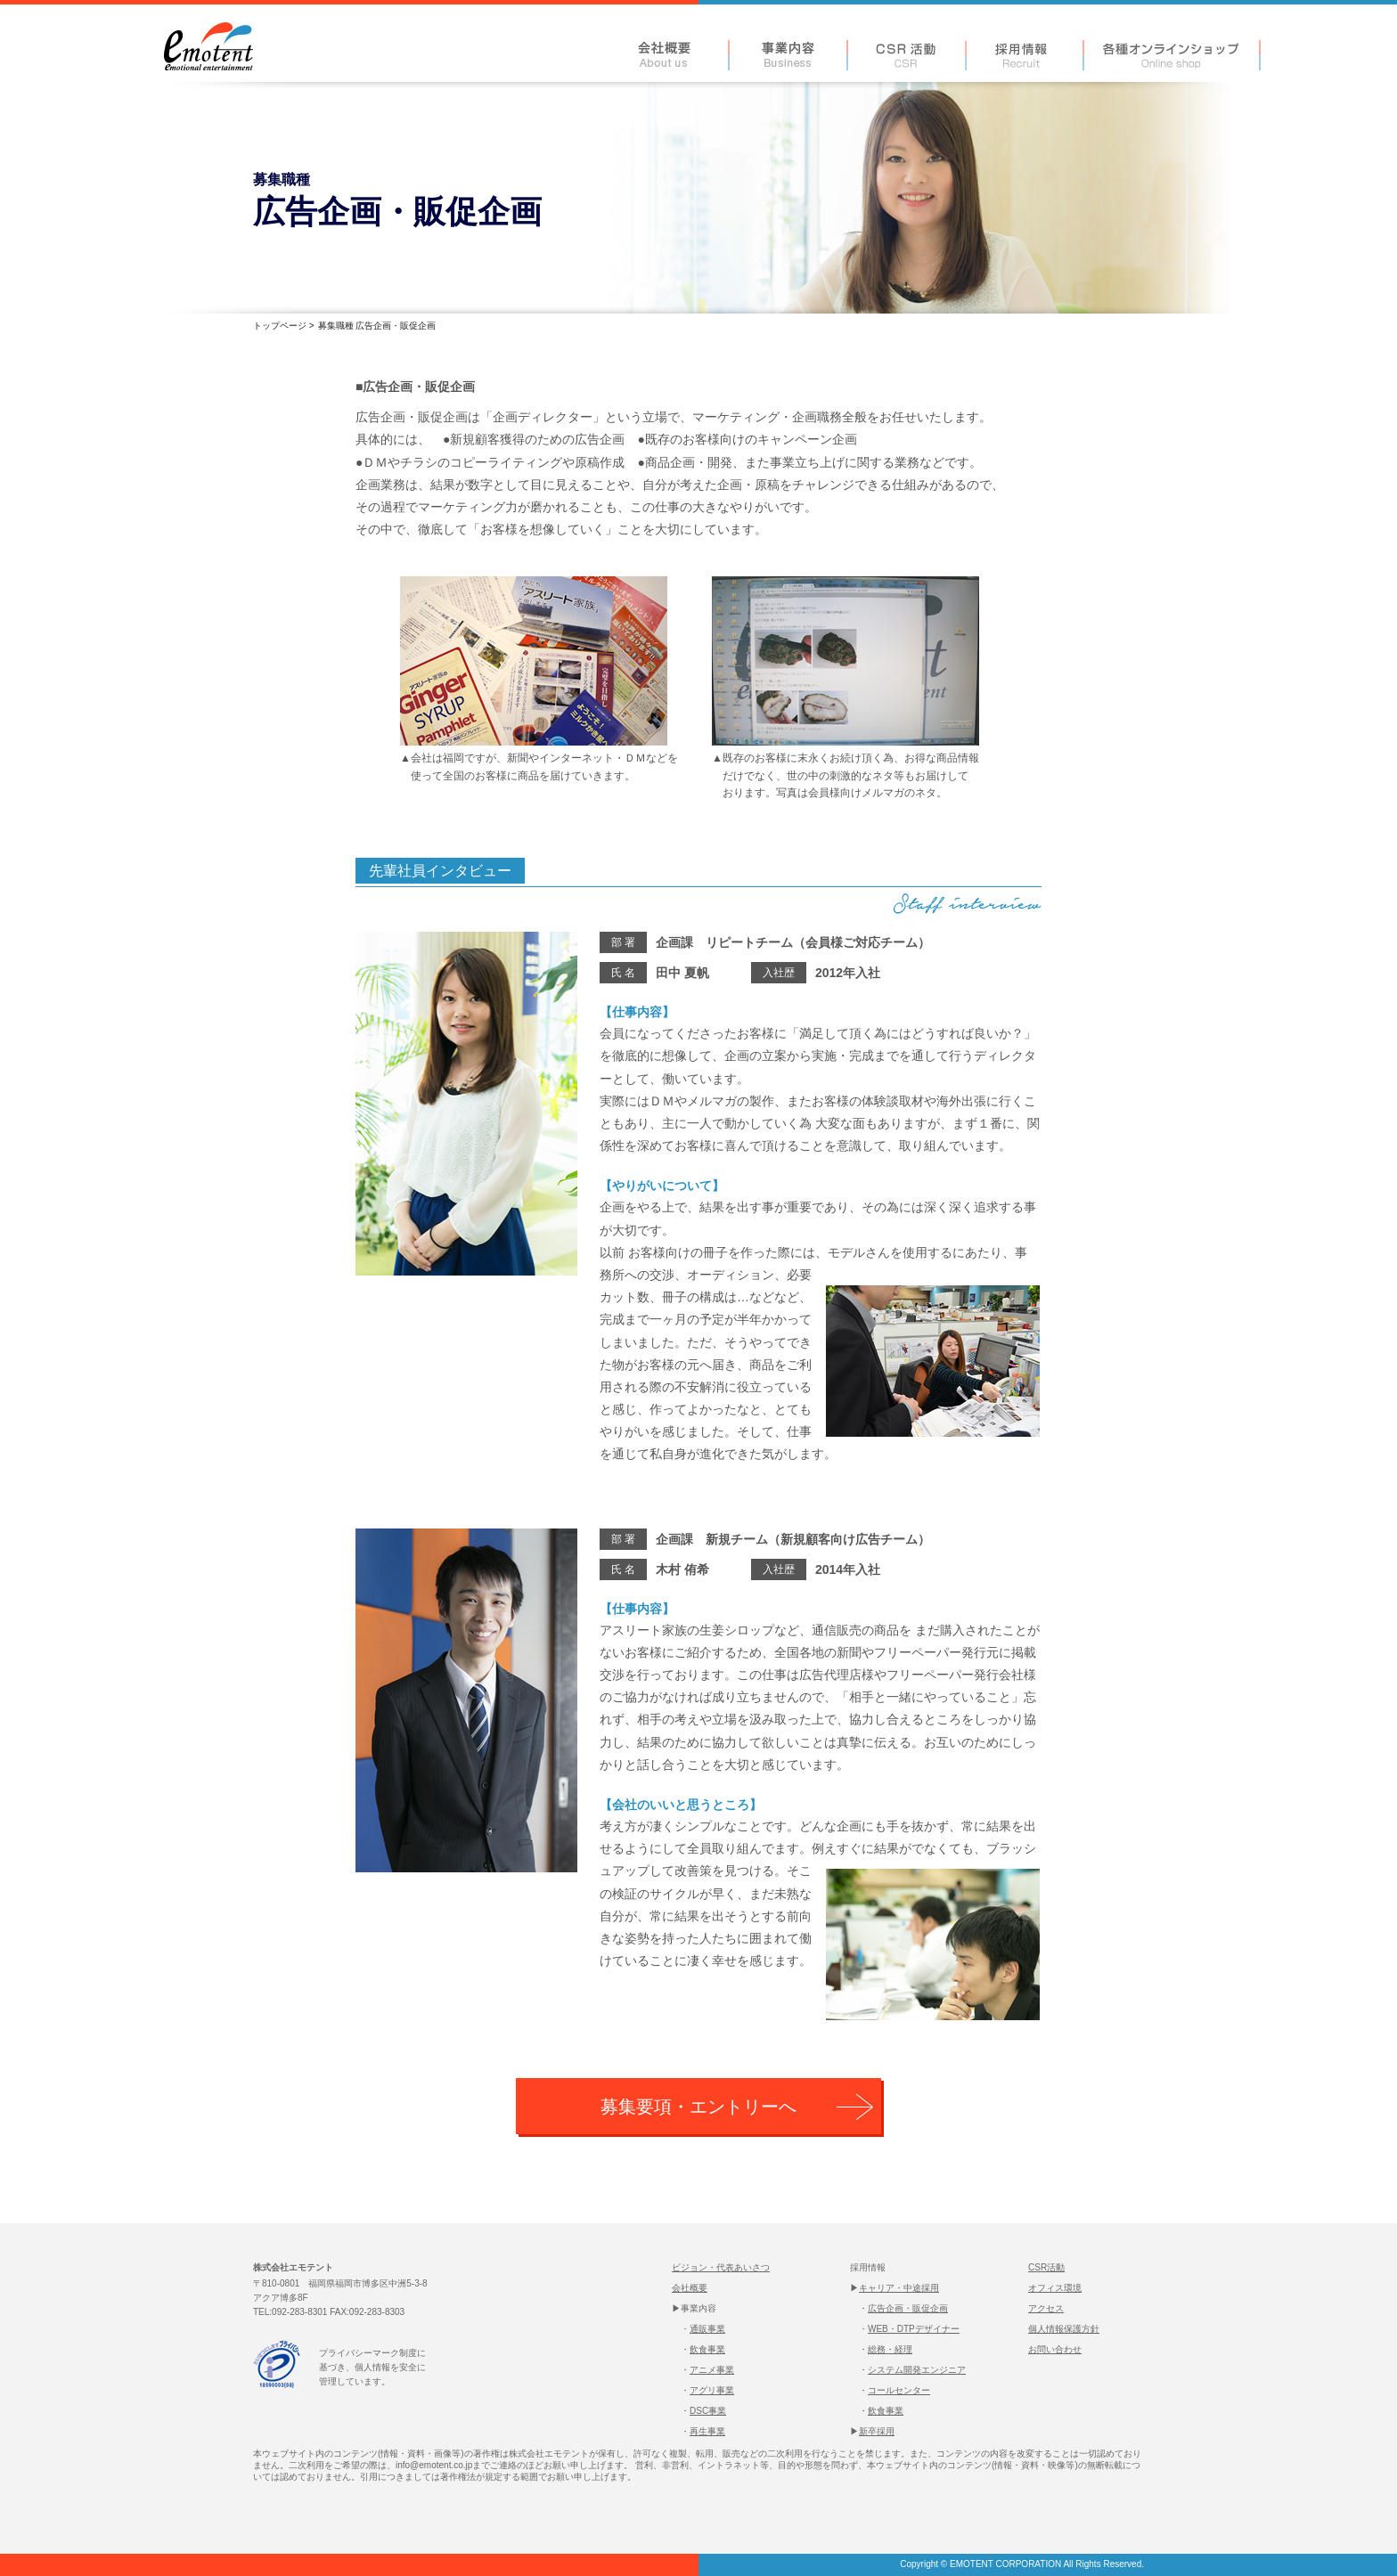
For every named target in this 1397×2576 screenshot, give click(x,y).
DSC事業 (708, 2411)
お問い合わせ (1055, 2349)
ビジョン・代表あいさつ (721, 2267)
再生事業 (707, 2431)
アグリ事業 (712, 2390)
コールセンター (899, 2390)
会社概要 (689, 2288)
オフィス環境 (1055, 2288)
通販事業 (707, 2329)
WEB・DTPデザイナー (914, 2329)
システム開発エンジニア (917, 2370)
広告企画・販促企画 (908, 2308)
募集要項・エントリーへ (698, 2106)
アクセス (1046, 2308)
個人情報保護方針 (1063, 2329)
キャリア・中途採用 (899, 2288)
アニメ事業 (712, 2370)
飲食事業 (707, 2349)
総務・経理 (890, 2349)
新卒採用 (877, 2431)
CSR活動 (1046, 2267)
